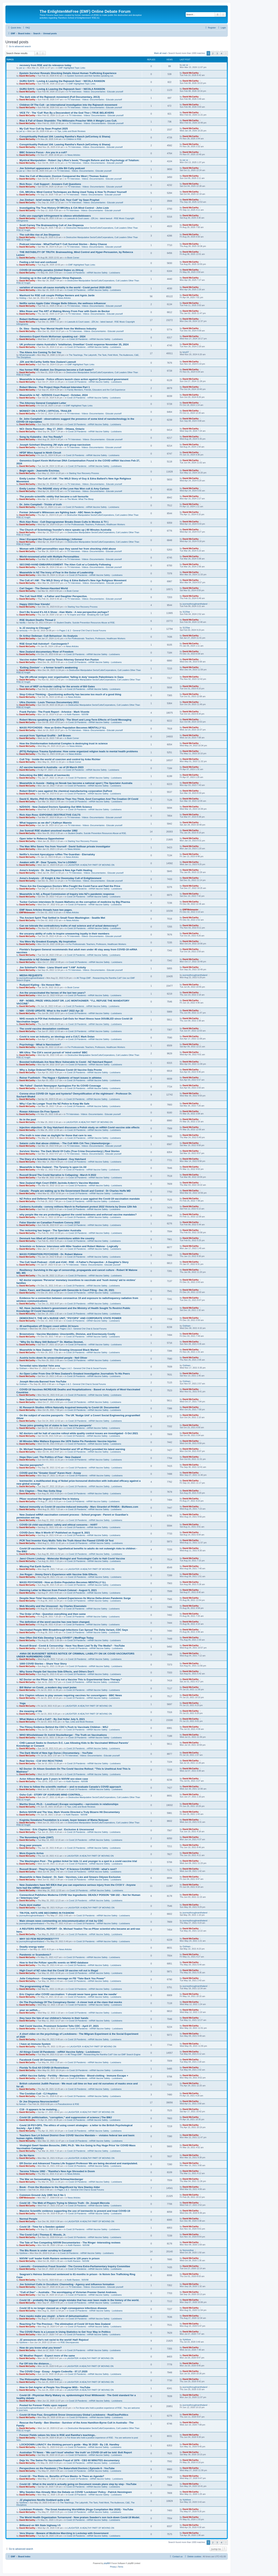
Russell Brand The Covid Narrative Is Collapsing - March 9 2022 (57, 1175)
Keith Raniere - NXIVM (77, 714)
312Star (186, 612)
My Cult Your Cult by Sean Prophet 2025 (43, 128)
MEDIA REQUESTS (30, 975)
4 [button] (221, 53)
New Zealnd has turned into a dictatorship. (45, 1399)
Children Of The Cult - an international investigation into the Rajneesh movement (68, 104)
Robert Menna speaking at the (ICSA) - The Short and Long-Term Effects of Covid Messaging (75, 719)
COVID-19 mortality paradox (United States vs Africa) (51, 270)
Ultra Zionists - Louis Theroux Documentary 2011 (49, 702)
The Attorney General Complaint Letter (42, 403)
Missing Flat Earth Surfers (35, 1566)
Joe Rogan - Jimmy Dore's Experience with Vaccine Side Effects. (58, 1574)
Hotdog (22, 298)
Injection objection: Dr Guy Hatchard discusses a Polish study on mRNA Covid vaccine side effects (79, 1127)
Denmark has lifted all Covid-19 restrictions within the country (56, 1238)
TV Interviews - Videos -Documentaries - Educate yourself (96, 91)
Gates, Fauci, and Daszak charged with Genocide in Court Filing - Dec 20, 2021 (66, 1290)
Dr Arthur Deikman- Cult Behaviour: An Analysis (48, 635)
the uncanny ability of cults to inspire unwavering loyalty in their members (64, 933)
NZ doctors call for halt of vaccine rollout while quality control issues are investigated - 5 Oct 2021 (78, 1433)
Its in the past (27, 1119)
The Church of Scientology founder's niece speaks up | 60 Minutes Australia (65, 529)
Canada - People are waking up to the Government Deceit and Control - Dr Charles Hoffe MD (75, 1190)
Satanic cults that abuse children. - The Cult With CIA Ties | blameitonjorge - (65, 1143)
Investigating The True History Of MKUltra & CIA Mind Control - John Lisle (64, 207)
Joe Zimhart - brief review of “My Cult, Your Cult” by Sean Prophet (59, 199)
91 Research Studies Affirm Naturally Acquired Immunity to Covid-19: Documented (69, 1407)
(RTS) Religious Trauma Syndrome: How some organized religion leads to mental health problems (78, 751)
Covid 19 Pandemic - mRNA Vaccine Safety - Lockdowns (93, 272)
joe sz (22, 68)
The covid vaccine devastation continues (44, 1028)
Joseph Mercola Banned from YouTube (42, 1381)
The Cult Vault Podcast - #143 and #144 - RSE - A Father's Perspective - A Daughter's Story (74, 1262)
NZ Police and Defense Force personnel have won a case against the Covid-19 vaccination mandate (79, 1198)
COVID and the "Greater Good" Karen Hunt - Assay (50, 1472)
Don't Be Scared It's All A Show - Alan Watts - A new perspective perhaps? (64, 612)
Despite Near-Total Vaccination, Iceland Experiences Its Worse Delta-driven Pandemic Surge (75, 1598)
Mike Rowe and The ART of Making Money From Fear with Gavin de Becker (64, 311)
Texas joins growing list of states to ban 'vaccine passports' (55, 1425)
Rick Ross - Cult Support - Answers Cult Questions (50, 184)
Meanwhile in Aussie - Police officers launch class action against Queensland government (73, 379)
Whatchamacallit (27, 355)
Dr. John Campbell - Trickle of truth (40, 504)
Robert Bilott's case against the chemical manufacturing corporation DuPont (65, 791)
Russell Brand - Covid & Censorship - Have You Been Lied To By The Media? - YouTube (72, 1645)
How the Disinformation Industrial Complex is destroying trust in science (63, 743)
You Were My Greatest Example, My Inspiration (47, 941)
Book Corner (73, 257)
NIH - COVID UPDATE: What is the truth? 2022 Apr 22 (51, 1010)
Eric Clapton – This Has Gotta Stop (40, 1490)
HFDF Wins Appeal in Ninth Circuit (40, 452)
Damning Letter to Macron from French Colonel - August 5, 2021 (58, 1590)
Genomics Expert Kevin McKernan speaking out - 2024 (52, 336)
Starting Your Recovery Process (84, 473)
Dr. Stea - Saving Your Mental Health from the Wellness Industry (58, 328)
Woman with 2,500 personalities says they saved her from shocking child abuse (67, 548)
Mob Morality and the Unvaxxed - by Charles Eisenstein (52, 1606)
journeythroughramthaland (195, 604)
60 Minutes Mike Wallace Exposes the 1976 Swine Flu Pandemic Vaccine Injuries (67, 1441)
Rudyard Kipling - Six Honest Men (39, 984)
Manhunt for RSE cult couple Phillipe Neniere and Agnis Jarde (57, 295)
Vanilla (22, 622)
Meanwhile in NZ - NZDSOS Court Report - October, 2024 (53, 395)
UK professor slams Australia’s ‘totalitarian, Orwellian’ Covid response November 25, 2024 (74, 344)
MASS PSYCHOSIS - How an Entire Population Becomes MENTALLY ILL (62, 727)
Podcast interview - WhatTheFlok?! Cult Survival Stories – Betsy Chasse (63, 244)
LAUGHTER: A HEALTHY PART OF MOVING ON (91, 865)
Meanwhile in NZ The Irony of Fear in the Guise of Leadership (56, 572)
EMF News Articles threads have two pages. (45, 909)
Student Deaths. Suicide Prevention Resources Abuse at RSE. (86, 622)
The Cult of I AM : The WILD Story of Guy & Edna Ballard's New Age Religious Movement (72, 580)
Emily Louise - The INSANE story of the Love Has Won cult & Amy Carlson (64, 488)
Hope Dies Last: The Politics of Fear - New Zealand (50, 1457)
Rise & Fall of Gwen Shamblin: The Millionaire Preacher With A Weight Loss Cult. (68, 120)
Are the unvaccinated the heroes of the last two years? (52, 992)
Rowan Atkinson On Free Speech (39, 1111)
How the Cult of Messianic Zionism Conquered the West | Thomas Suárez (63, 176)
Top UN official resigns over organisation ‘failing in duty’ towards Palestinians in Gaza (71, 677)
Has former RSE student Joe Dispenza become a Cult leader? (56, 369)
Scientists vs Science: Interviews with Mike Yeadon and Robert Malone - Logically (68, 1246)
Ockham (23, 1329)
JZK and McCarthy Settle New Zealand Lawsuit (47, 361)
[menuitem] (26, 27)
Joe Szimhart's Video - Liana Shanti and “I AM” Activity (52, 967)
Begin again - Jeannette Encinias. (39, 470)
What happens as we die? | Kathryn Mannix (45, 822)
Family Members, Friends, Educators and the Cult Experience (96, 390)
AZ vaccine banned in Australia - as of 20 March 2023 (51, 767)
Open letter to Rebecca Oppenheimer (41, 838)
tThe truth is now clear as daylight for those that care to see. (55, 1135)
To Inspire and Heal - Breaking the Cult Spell (88, 615)
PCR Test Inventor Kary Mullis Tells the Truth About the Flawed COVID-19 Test (66, 1540)
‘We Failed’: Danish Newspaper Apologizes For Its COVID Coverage (60, 1085)
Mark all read (160, 53)
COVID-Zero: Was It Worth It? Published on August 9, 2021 (54, 1532)
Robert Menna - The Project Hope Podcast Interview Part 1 (54, 387)
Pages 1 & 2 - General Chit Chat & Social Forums (82, 630)
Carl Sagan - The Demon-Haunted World (43, 588)
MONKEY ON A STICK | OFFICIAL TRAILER (45, 410)
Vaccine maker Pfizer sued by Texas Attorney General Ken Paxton (59, 659)
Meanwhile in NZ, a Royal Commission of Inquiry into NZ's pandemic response (66, 894)
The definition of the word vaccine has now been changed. (54, 1621)
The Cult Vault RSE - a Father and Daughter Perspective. (53, 596)
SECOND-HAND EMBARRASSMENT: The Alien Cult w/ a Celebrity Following (65, 564)
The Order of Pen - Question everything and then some (52, 1614)
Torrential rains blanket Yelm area (39, 1365)
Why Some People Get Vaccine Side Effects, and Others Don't (56, 1671)
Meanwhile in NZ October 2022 (37, 959)
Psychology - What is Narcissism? (40, 1044)
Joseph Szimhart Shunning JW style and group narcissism (55, 444)
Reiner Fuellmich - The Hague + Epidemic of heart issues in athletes (60, 1077)
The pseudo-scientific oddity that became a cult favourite (53, 496)
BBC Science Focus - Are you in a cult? (43, 152)
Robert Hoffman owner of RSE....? (39, 319)
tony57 (186, 352)
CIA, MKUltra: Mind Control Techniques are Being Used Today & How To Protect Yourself (73, 192)
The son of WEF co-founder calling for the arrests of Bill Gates (57, 686)
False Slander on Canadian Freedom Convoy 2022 (49, 1222)
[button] (226, 53)
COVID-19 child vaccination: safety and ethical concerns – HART (58, 1524)
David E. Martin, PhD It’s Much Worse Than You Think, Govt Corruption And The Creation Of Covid (78, 798)
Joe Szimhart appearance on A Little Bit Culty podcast (52, 168)
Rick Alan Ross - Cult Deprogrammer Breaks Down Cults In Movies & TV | (63, 521)
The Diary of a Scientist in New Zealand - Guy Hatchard (52, 1159)
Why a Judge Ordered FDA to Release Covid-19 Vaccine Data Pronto (60, 1069)
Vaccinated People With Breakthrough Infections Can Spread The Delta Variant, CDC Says (73, 1629)
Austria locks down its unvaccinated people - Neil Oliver (53, 1357)
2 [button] (213, 53)
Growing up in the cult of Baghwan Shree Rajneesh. (50, 278)
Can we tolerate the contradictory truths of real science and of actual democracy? (68, 925)
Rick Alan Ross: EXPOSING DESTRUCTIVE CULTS (50, 814)
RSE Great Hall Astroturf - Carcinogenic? (44, 643)
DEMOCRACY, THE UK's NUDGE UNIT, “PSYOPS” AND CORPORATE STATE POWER (70, 1318)
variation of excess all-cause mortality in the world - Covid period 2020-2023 (65, 287)
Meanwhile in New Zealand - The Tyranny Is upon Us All (52, 1167)
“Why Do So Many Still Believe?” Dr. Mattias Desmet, (51, 1341)
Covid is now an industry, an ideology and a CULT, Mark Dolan (57, 1036)
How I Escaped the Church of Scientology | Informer (50, 539)
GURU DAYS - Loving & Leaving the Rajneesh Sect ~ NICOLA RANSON (62, 81)
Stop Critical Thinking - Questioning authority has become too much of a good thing (70, 694)
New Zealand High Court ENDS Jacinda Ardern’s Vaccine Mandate (59, 1182)
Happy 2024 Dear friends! (34, 604)
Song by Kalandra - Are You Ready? (41, 436)
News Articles (73, 155)
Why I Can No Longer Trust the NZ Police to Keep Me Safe (54, 1103)
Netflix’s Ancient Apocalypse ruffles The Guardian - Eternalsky (57, 854)
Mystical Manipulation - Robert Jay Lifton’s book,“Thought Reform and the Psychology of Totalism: (79, 160)
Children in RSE (73, 139)
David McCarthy (27, 76)
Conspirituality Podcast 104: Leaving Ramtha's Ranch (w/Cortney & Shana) (64, 136)
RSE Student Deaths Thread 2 (37, 620)
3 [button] (217, 53)
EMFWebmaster (27, 912)
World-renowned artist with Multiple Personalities (49, 556)
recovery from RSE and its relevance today (45, 65)
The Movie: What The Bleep (80, 499)
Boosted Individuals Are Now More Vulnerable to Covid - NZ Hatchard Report (65, 1061)
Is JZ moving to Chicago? (34, 627)
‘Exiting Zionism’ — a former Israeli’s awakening (48, 667)
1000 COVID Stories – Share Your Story (43, 1663)
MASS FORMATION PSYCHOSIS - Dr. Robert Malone (50, 1254)
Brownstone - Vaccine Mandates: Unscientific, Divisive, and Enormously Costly (67, 1334)
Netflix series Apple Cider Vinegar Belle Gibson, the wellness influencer (62, 303)
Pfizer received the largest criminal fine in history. (49, 1498)
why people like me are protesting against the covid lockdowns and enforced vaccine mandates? (78, 1214)
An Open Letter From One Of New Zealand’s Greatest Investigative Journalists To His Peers (74, 1373)
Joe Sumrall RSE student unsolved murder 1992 (48, 830)
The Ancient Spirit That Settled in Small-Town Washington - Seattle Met (62, 917)
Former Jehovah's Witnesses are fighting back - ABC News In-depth (60, 512)
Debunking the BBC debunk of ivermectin (44, 775)
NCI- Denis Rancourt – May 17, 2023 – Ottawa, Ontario (51, 428)
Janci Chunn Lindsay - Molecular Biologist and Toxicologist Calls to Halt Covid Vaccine (72, 1558)
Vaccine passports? (31, 1465)
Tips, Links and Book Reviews (71, 131)
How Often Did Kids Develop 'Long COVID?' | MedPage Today (56, 1637)
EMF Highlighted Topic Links (71, 68)
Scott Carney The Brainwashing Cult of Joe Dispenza (51, 225)
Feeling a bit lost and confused (38, 262)
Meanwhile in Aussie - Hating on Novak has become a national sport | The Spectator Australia (75, 783)
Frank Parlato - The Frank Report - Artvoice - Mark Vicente (54, 711)
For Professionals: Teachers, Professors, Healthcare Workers (96, 524)
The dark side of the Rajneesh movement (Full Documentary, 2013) (59, 96)
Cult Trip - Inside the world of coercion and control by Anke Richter (59, 759)
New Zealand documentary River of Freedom (46, 651)
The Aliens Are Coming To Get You (40, 352)
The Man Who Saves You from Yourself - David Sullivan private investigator (64, 846)
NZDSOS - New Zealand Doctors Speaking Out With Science (55, 806)
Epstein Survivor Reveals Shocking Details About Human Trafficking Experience (67, 73)
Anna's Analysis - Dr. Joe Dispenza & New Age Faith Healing (55, 870)
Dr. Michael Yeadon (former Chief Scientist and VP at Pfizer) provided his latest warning (72, 1449)
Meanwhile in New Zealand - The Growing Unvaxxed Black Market (59, 1349)
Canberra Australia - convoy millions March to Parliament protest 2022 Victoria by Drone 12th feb (78, 1206)
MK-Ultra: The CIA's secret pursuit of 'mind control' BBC (53, 1052)
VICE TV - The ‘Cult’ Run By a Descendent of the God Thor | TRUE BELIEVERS (66, 112)
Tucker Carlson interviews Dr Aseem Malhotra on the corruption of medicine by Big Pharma (74, 901)
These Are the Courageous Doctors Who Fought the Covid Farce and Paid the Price (69, 886)
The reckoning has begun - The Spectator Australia (50, 1230)
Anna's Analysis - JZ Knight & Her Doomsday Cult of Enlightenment (60, 878)
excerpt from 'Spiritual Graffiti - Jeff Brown (45, 735)
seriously (23, 630)
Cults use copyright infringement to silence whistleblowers (55, 215)
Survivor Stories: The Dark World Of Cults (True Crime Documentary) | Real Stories (69, 1151)
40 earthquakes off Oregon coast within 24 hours (49, 1326)
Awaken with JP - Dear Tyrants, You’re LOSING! (48, 862)
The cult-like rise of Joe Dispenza (39, 234)
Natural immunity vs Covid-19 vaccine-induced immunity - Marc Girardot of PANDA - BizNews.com (78, 1506)
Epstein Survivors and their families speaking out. (90, 76)
